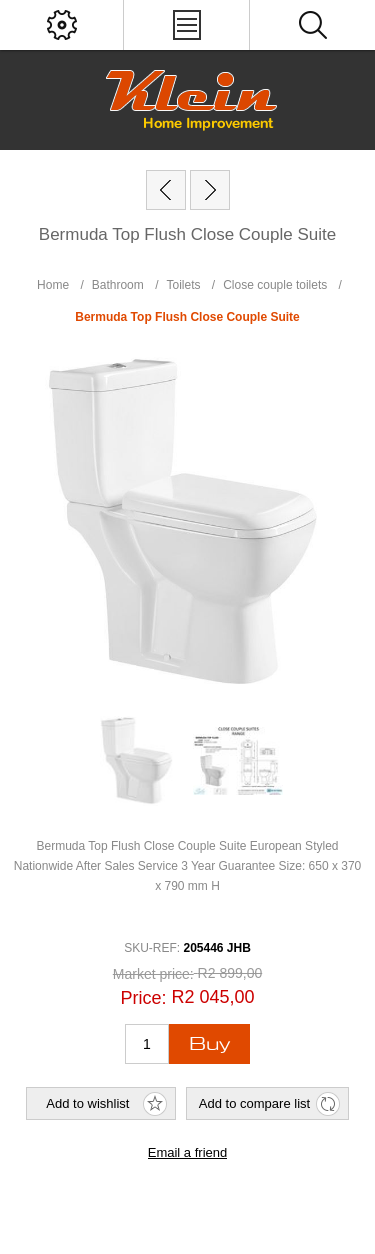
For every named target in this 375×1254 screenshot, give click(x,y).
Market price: (153, 974)
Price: (143, 998)
